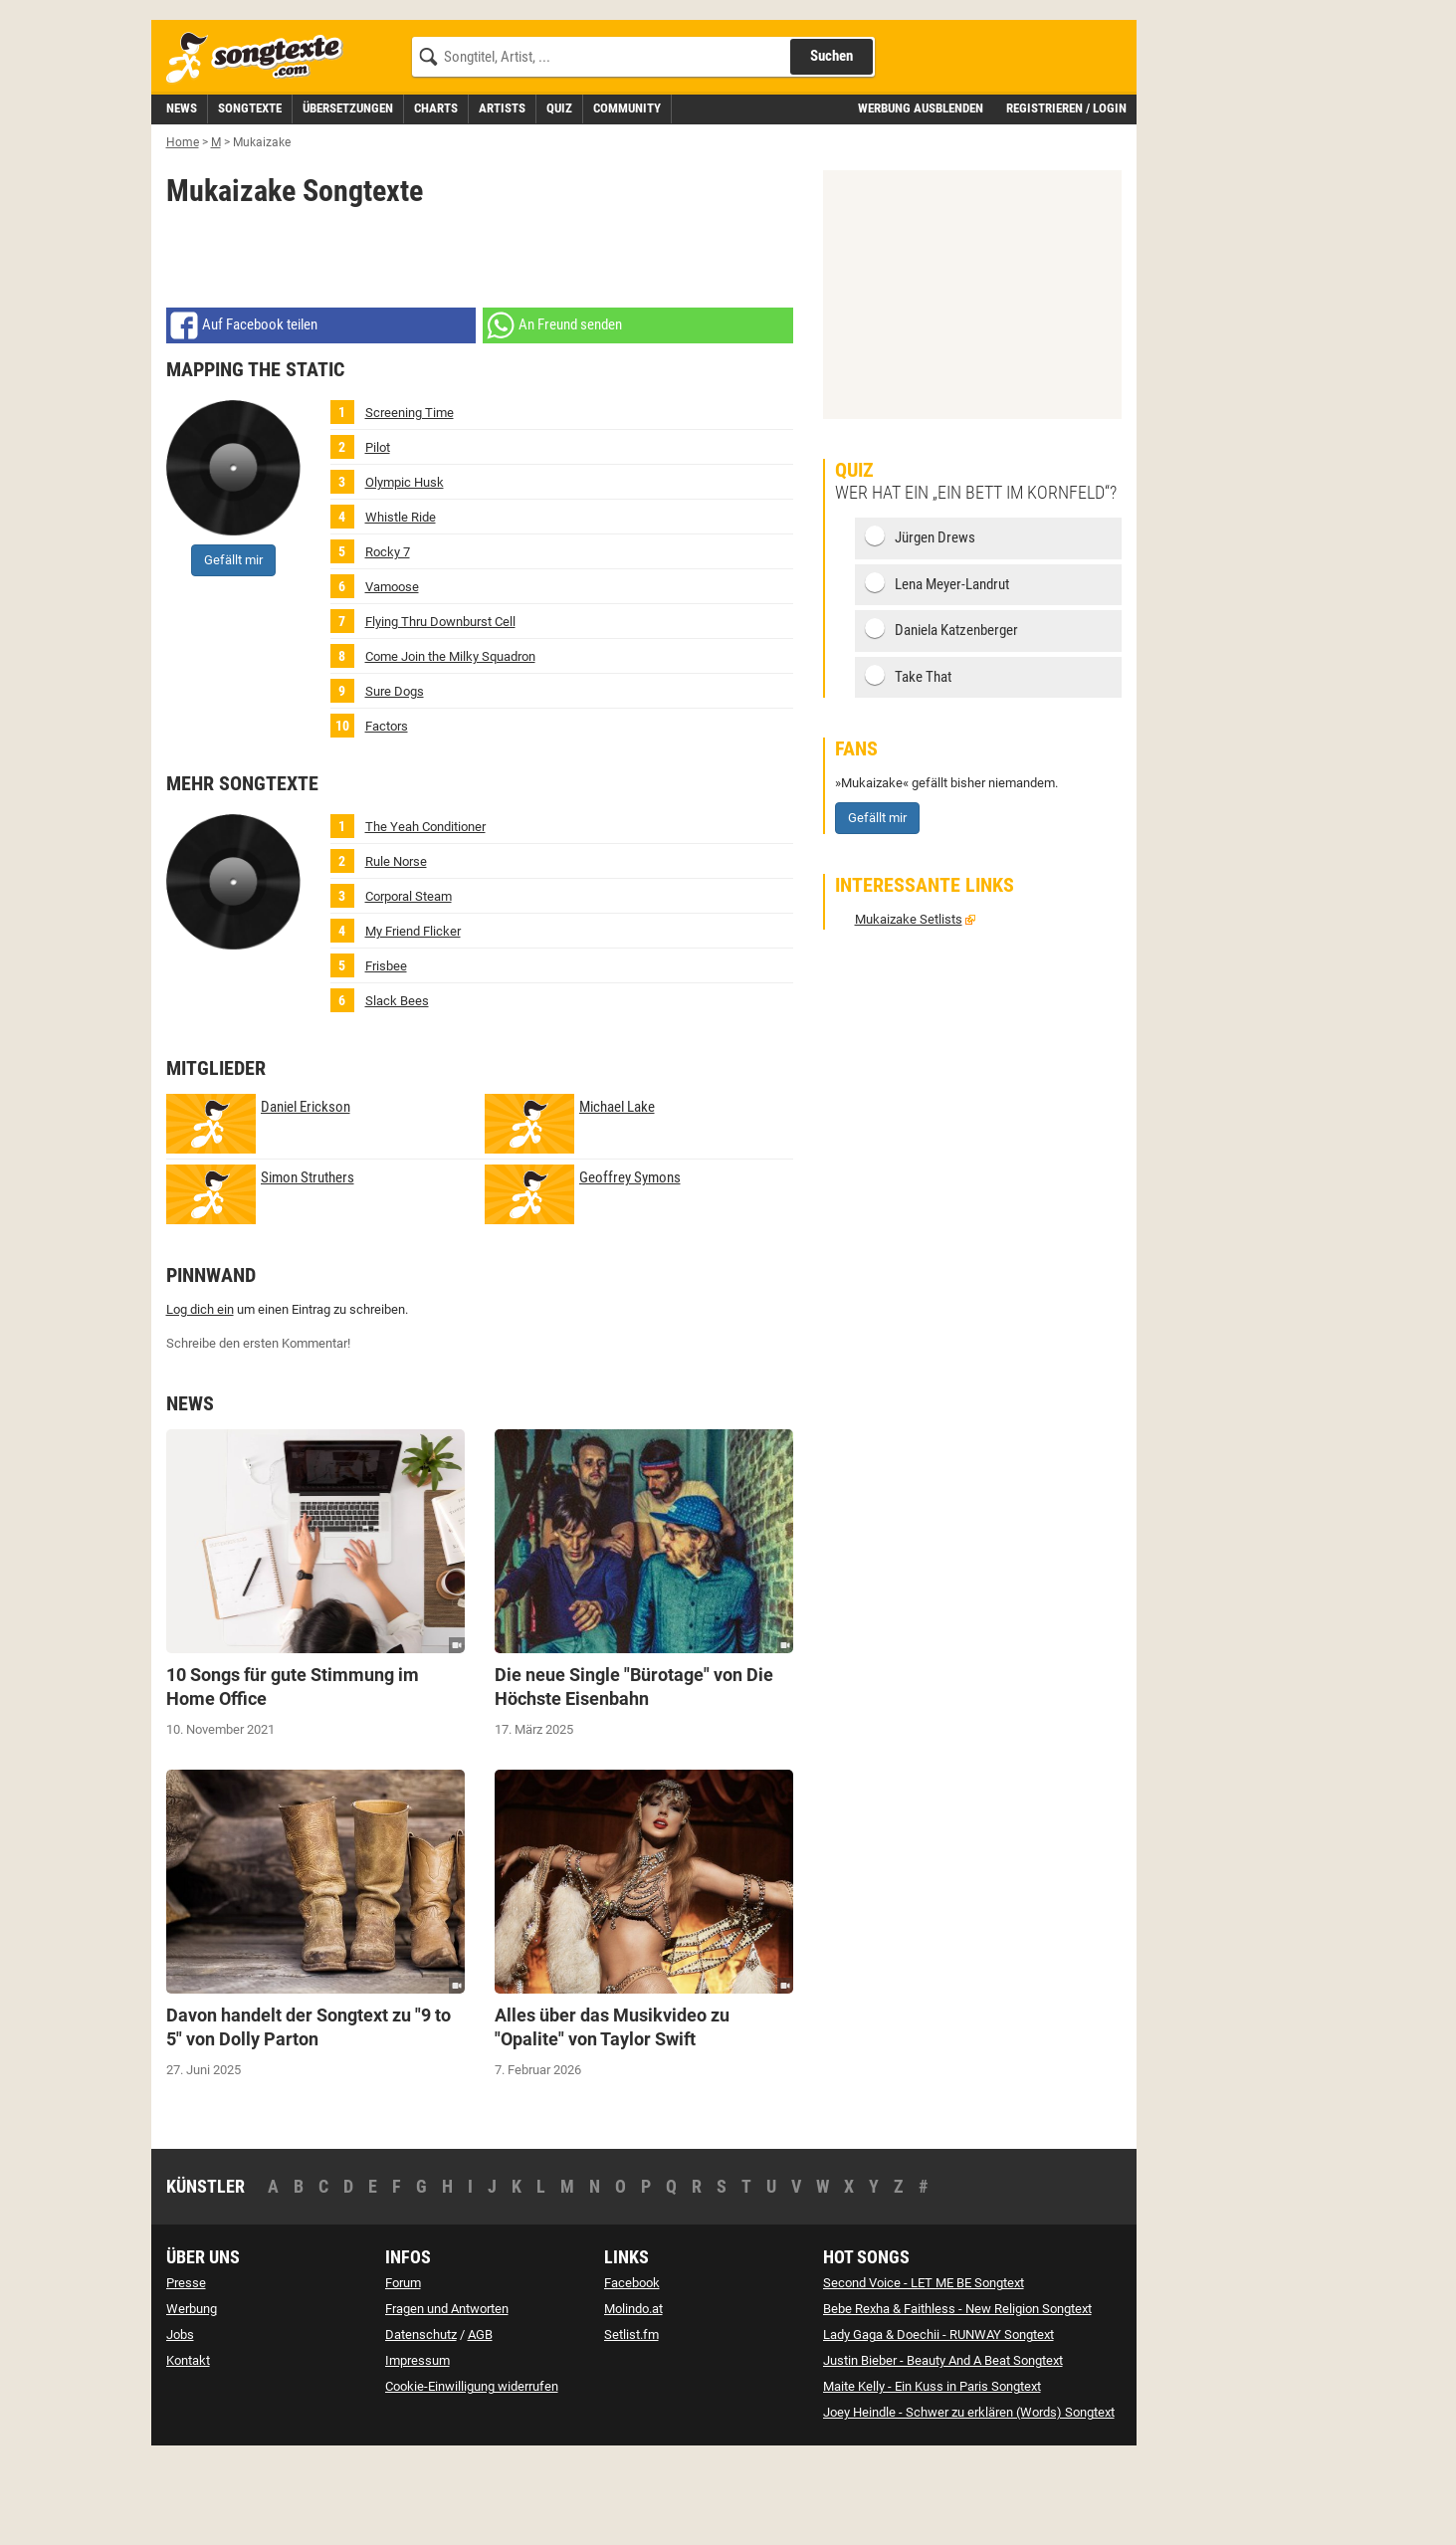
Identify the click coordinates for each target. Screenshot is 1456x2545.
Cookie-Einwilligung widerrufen (471, 2475)
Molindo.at (633, 2398)
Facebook (632, 2372)
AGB (480, 2424)
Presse (186, 2372)
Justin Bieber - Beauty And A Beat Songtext (943, 2449)
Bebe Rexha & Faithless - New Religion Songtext (957, 2398)
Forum (403, 2372)
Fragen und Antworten (447, 2398)
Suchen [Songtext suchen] (831, 145)
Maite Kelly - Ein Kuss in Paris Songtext (932, 2475)
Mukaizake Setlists (908, 1008)
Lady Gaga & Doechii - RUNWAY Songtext (938, 2424)
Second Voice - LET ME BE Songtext (923, 2372)
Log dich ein (200, 1398)
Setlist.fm (631, 2424)
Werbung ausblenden (920, 197)
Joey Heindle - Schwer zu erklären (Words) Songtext (969, 2501)
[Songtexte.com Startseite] (260, 147)
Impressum (417, 2449)
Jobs (180, 2424)
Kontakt (188, 2449)
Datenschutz (421, 2424)
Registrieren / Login (1066, 197)
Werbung (191, 2398)
